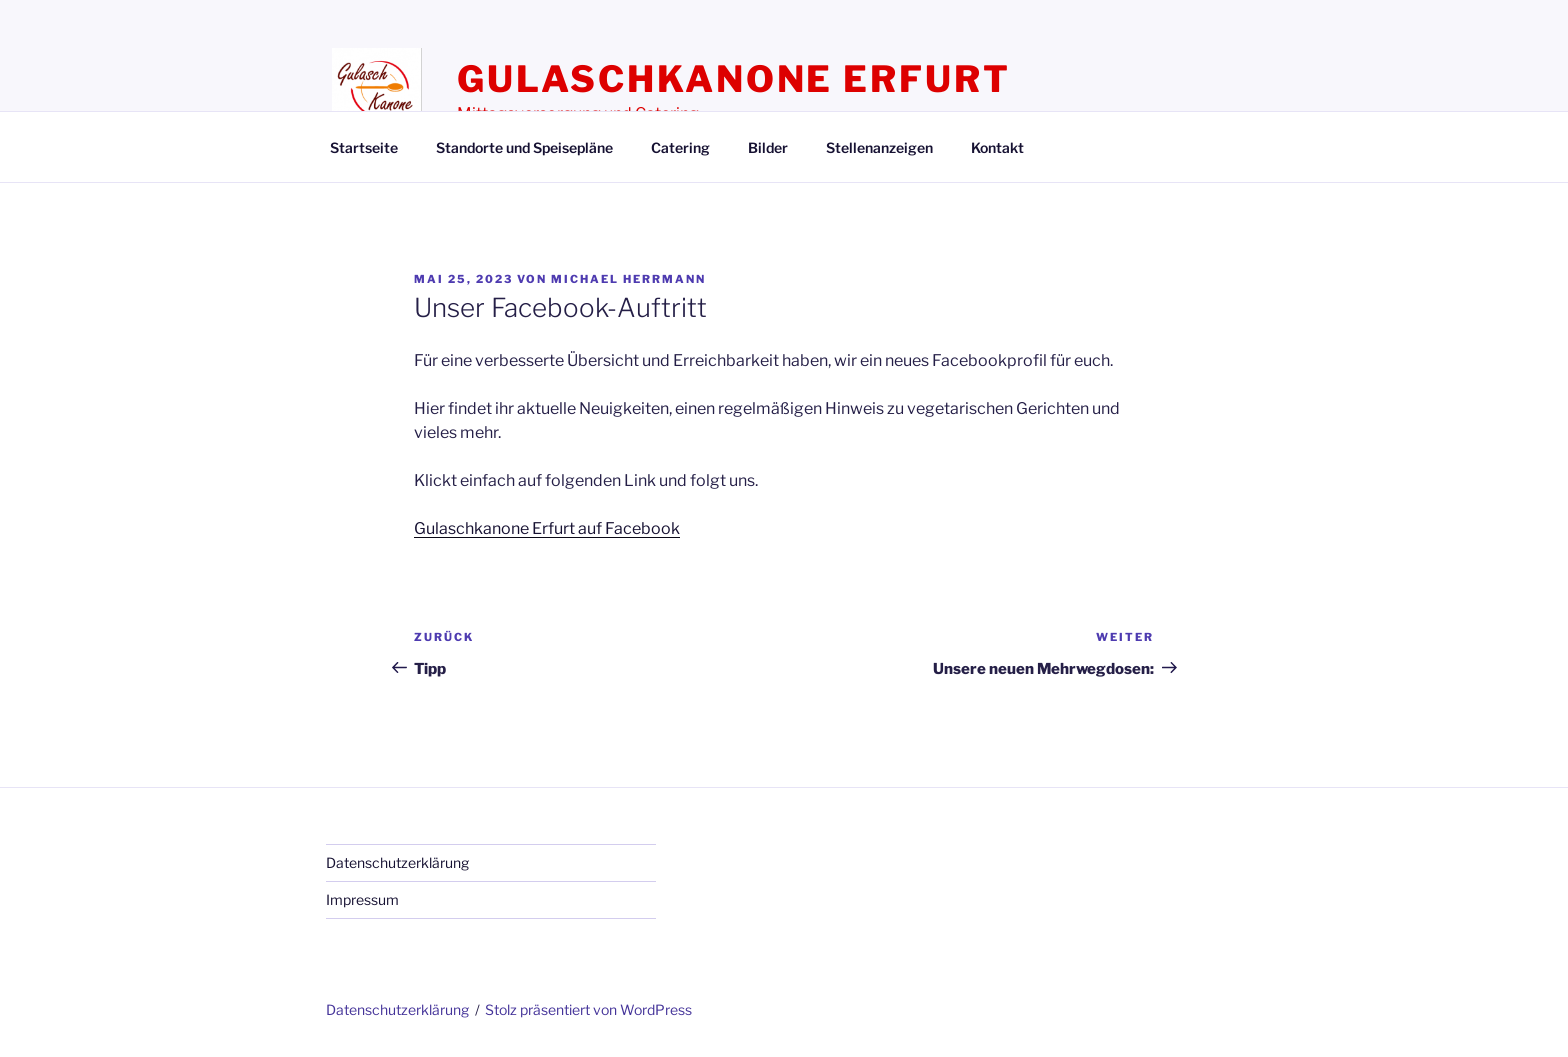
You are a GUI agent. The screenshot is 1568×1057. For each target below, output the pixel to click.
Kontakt (997, 147)
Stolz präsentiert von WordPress (588, 1009)
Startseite (364, 147)
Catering (680, 147)
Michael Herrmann (628, 279)
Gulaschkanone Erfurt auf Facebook (547, 528)
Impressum (362, 899)
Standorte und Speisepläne (524, 147)
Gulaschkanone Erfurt (734, 79)
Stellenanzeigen (879, 147)
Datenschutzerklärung (397, 862)
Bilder (768, 147)
